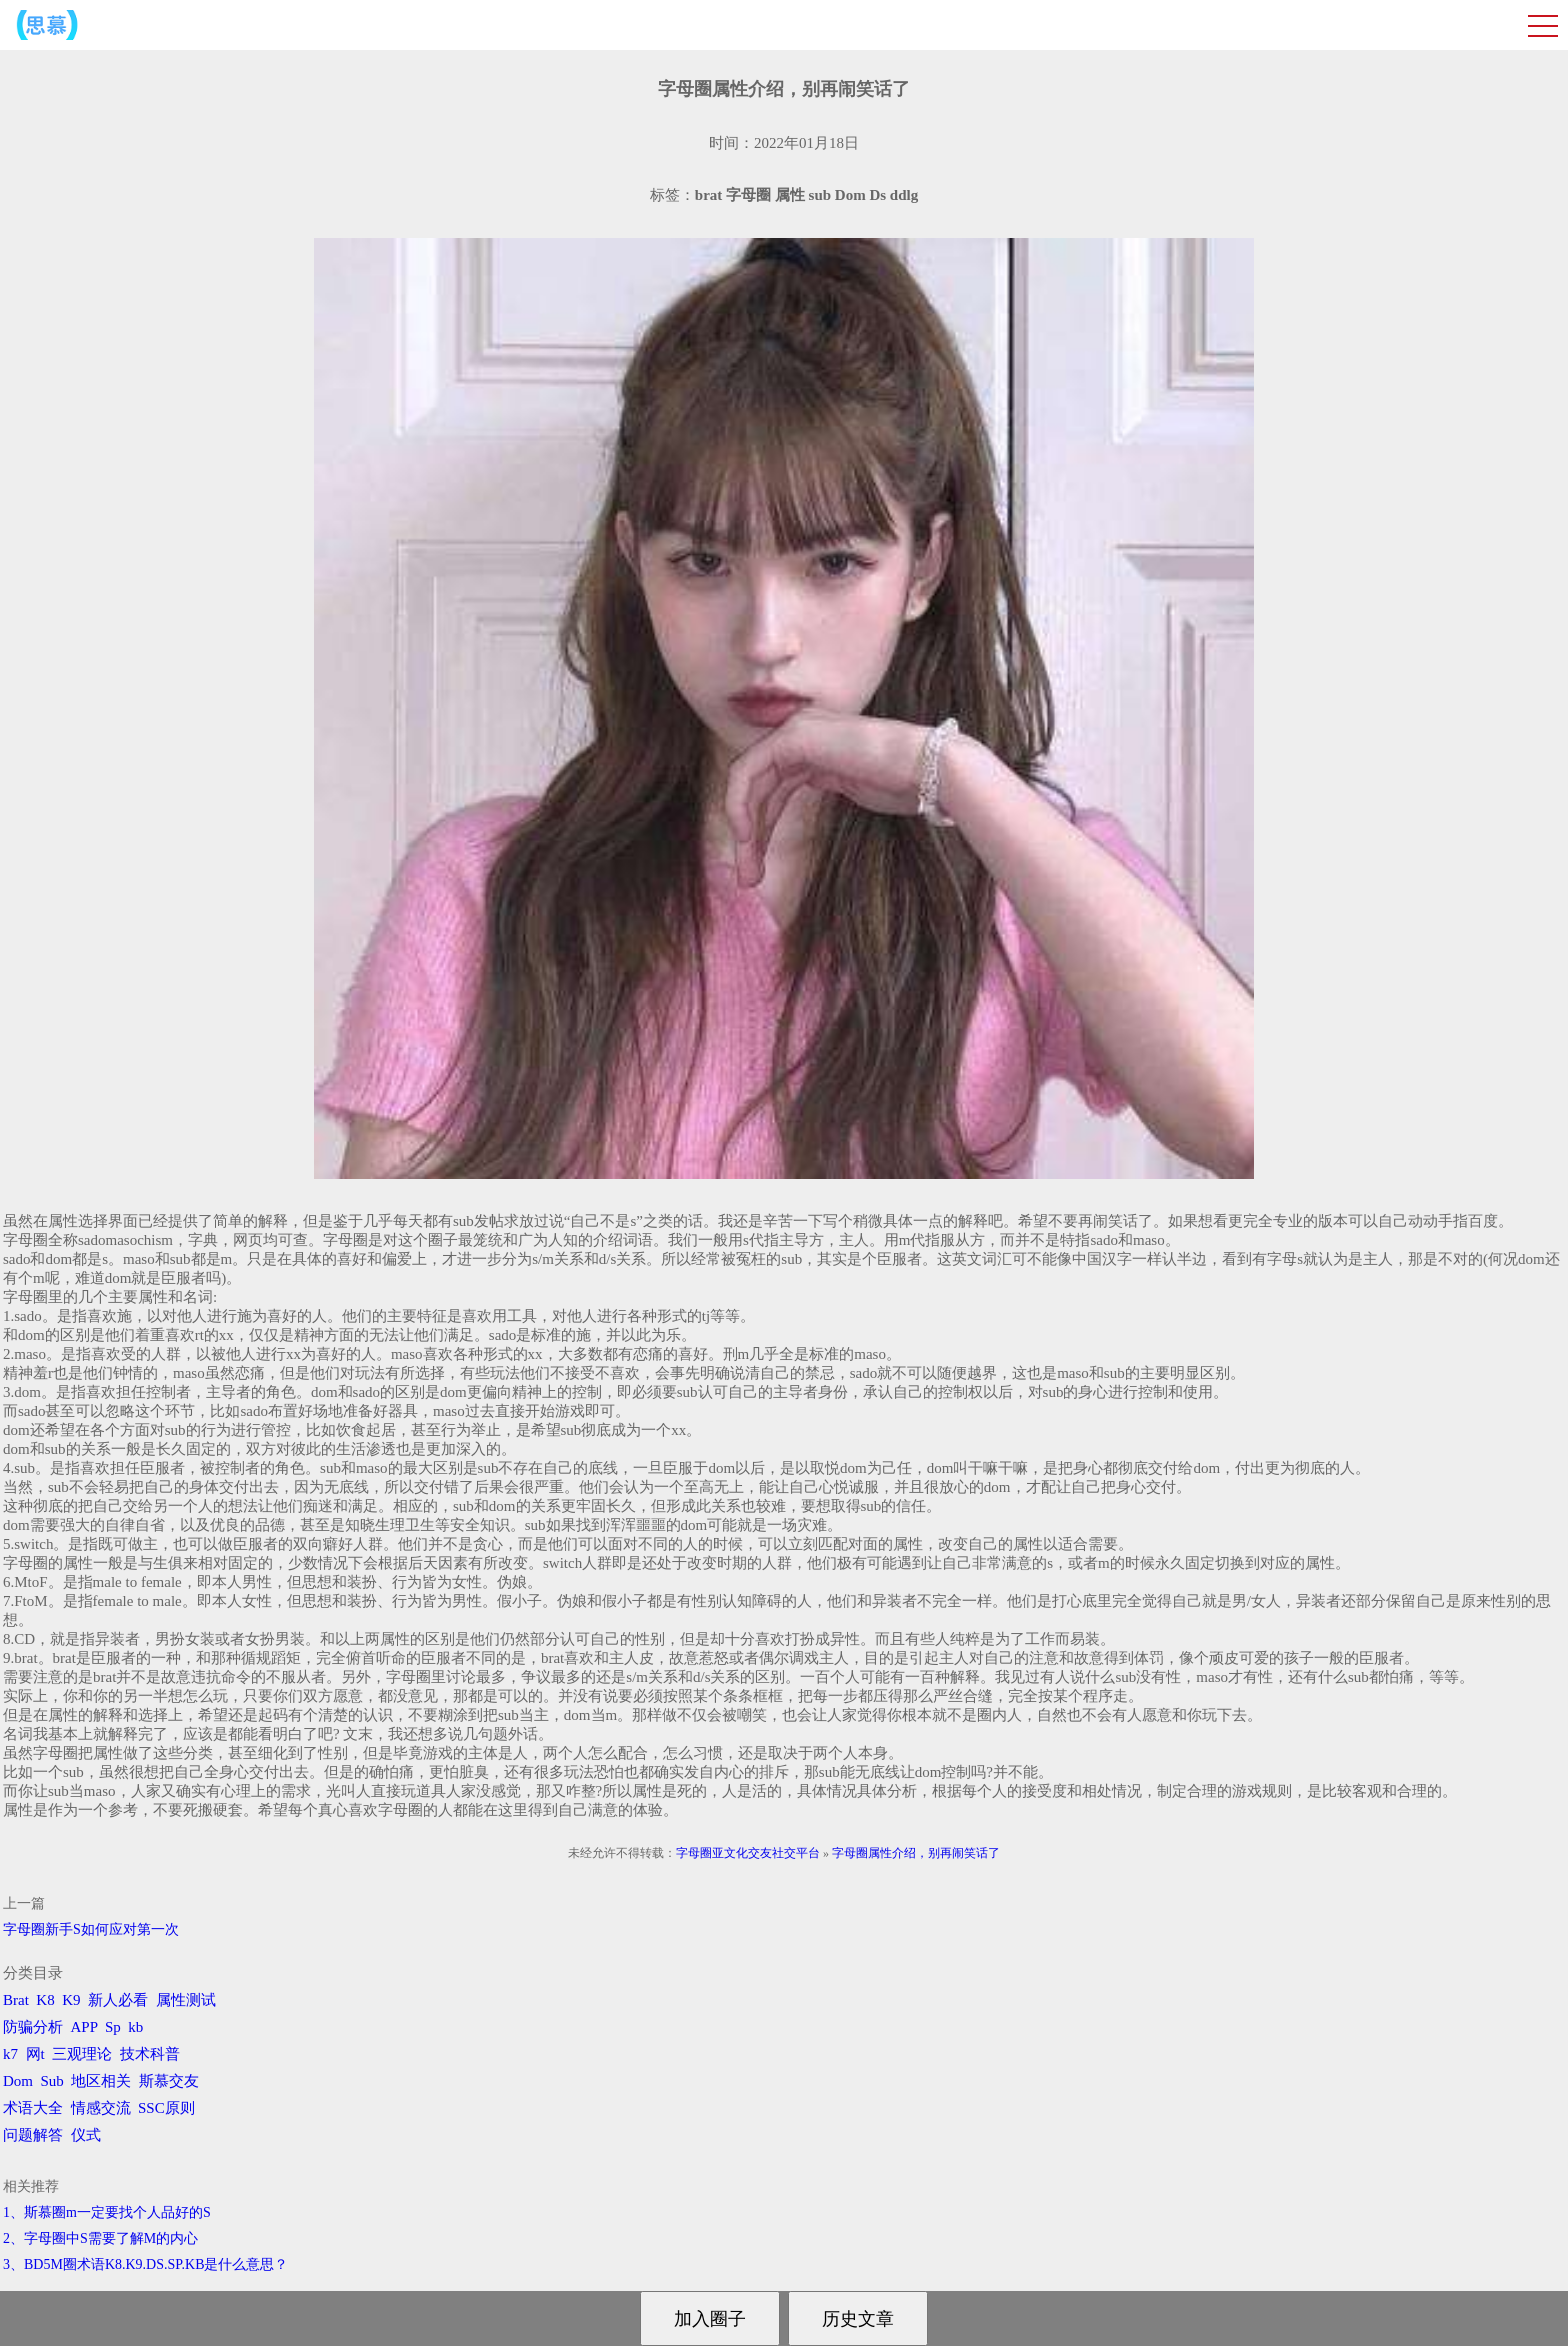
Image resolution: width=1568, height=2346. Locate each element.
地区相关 (101, 2081)
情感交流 (101, 2108)
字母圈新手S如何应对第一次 (91, 1929)
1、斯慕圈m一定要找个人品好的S (107, 2212)
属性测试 (186, 2000)
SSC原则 (166, 2108)
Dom (18, 2081)
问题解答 (33, 2135)
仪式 (86, 2135)
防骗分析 (33, 2027)
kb (135, 2027)
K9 (71, 2000)
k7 (10, 2054)
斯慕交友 (169, 2081)
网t (35, 2054)
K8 (45, 2000)
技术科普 (150, 2054)
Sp (113, 2027)
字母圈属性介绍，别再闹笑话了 (916, 1853)
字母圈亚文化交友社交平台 (748, 1853)
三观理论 (82, 2054)
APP (84, 2027)
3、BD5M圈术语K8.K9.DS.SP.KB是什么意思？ (145, 2264)
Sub (52, 2081)
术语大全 (33, 2108)
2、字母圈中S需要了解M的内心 (100, 2238)
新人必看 (118, 2000)
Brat (16, 2000)
